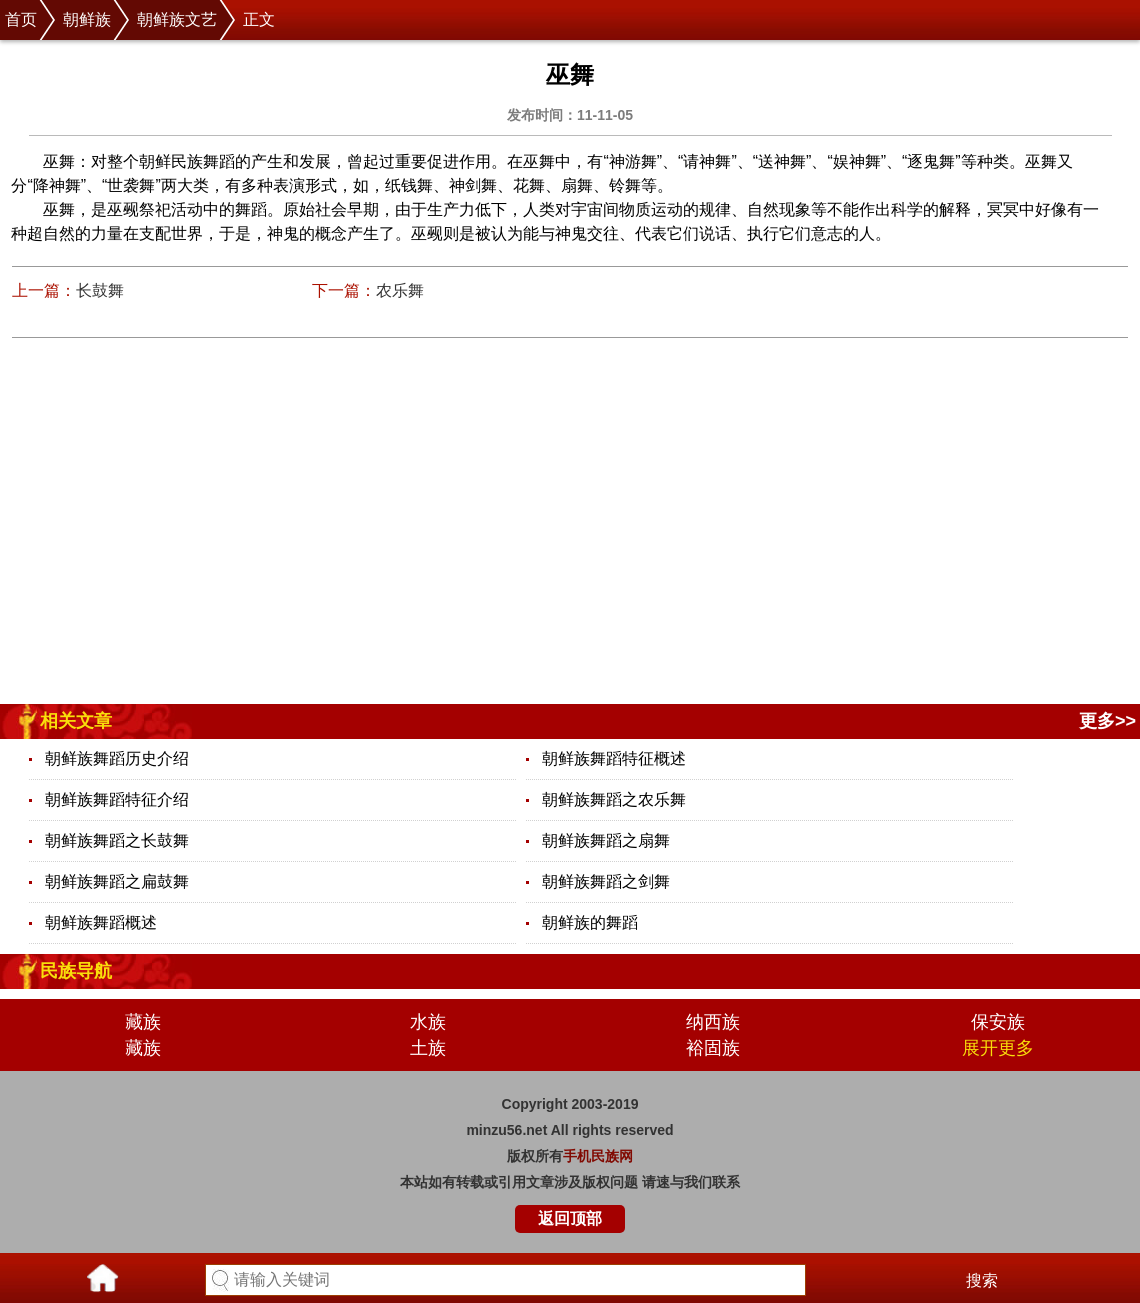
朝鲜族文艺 (177, 19)
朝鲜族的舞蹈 (590, 922)
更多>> (1107, 721)
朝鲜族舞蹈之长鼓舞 (117, 840)
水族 (428, 1022)
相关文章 (76, 721)
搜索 (982, 1280)
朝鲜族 (87, 19)
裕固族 (713, 1048)
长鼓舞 (100, 290)
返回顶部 (570, 1218)
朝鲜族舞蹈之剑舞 (606, 881)
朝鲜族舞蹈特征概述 (614, 758)
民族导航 (76, 971)
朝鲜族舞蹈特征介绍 (117, 799)
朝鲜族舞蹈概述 (101, 922)
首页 (21, 19)
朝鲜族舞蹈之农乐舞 (614, 799)
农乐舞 (400, 290)
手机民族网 (598, 1156)
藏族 (143, 1022)
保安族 (998, 1022)
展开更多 (998, 1048)
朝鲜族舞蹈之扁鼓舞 (117, 881)
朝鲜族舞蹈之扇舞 (606, 840)
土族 (428, 1048)
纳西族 (713, 1022)
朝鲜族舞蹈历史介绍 (117, 758)
